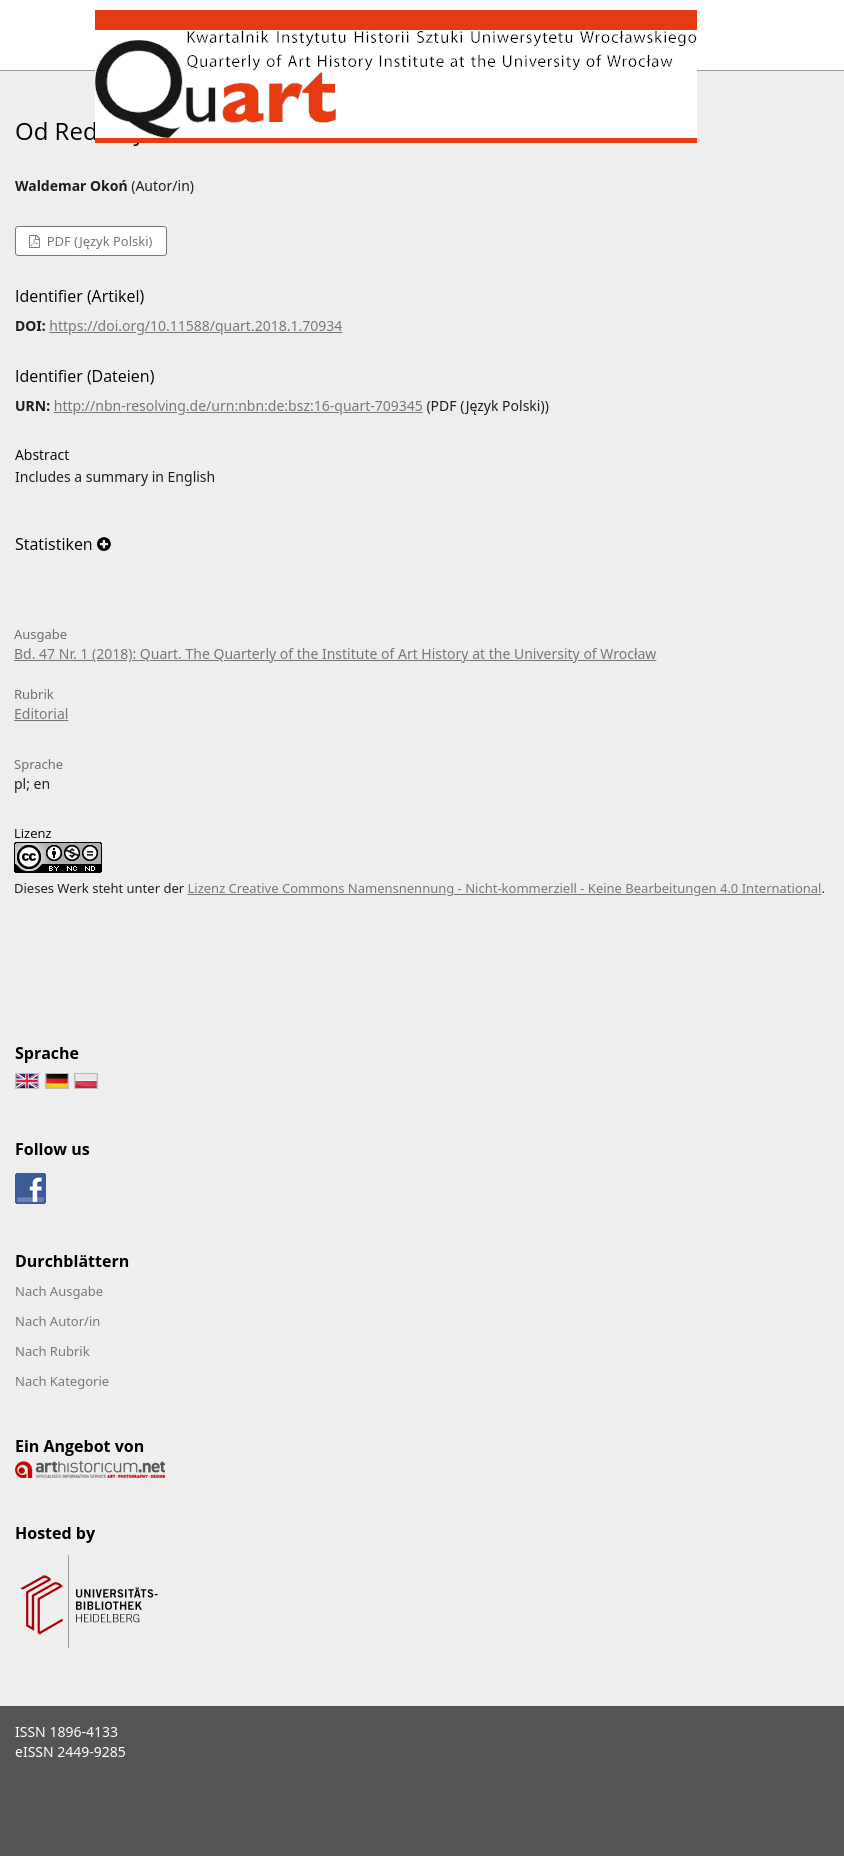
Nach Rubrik (52, 1351)
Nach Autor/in (57, 1321)
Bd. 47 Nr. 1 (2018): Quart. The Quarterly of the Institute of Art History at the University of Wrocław (335, 653)
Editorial (41, 713)
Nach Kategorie (62, 1381)
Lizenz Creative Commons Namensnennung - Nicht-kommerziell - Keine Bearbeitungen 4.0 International (504, 888)
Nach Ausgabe (59, 1291)
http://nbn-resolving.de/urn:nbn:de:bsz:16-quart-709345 (238, 405)
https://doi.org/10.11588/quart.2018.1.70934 (195, 325)
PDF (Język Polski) (97, 241)
